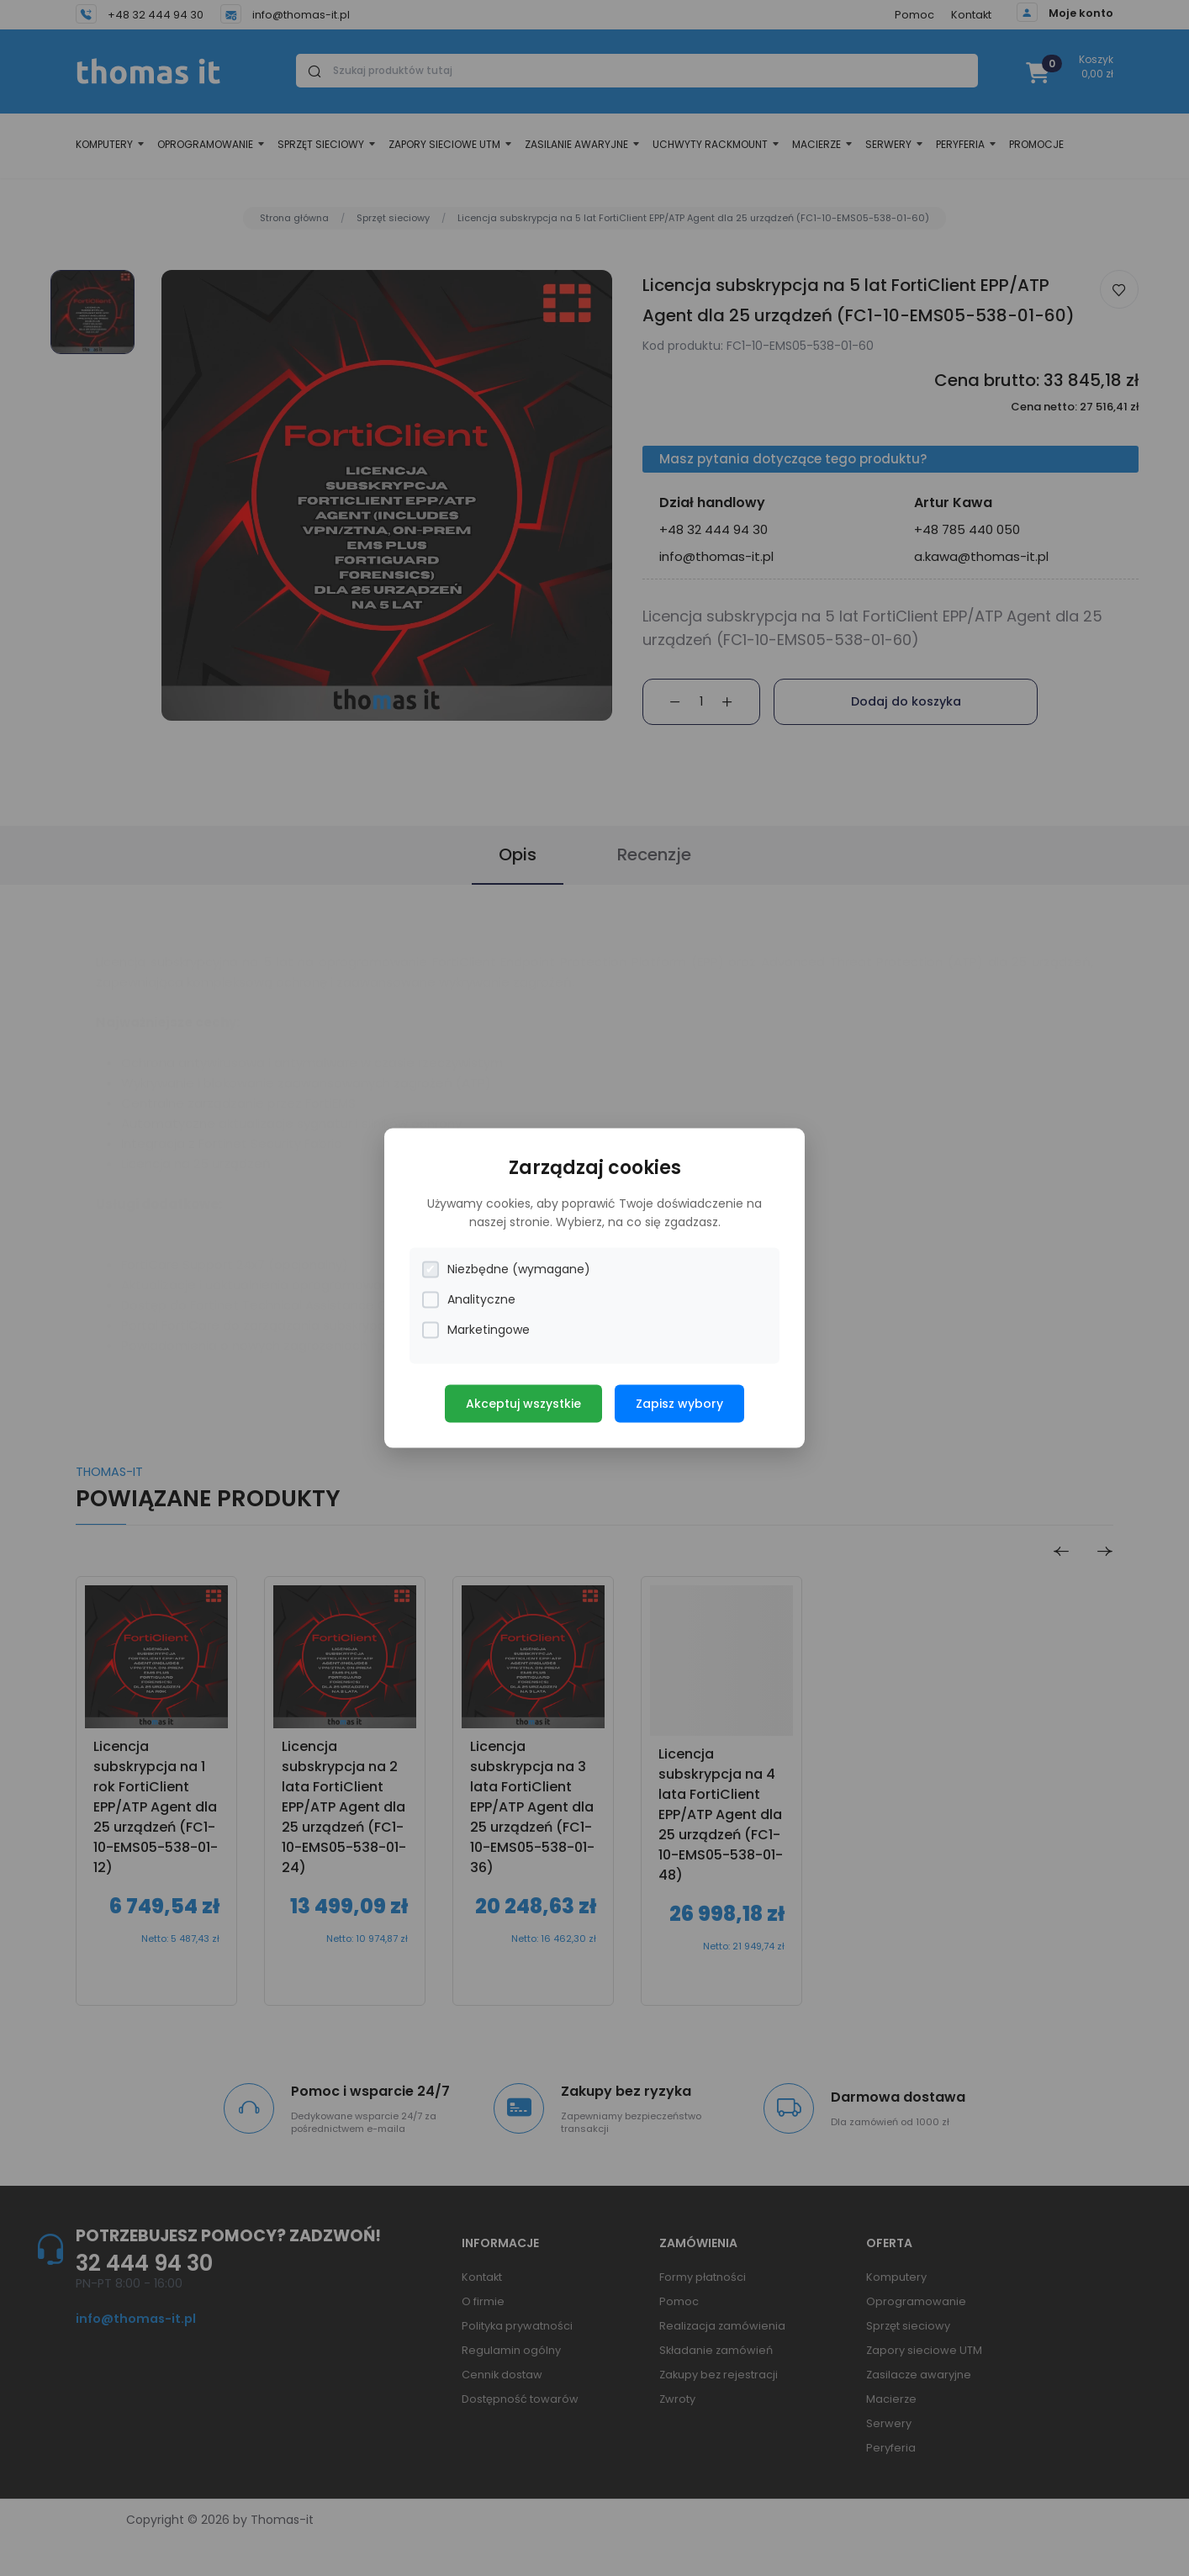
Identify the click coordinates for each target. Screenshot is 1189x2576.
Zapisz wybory (679, 1403)
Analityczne (468, 1300)
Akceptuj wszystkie (523, 1403)
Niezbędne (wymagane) (506, 1269)
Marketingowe (476, 1330)
